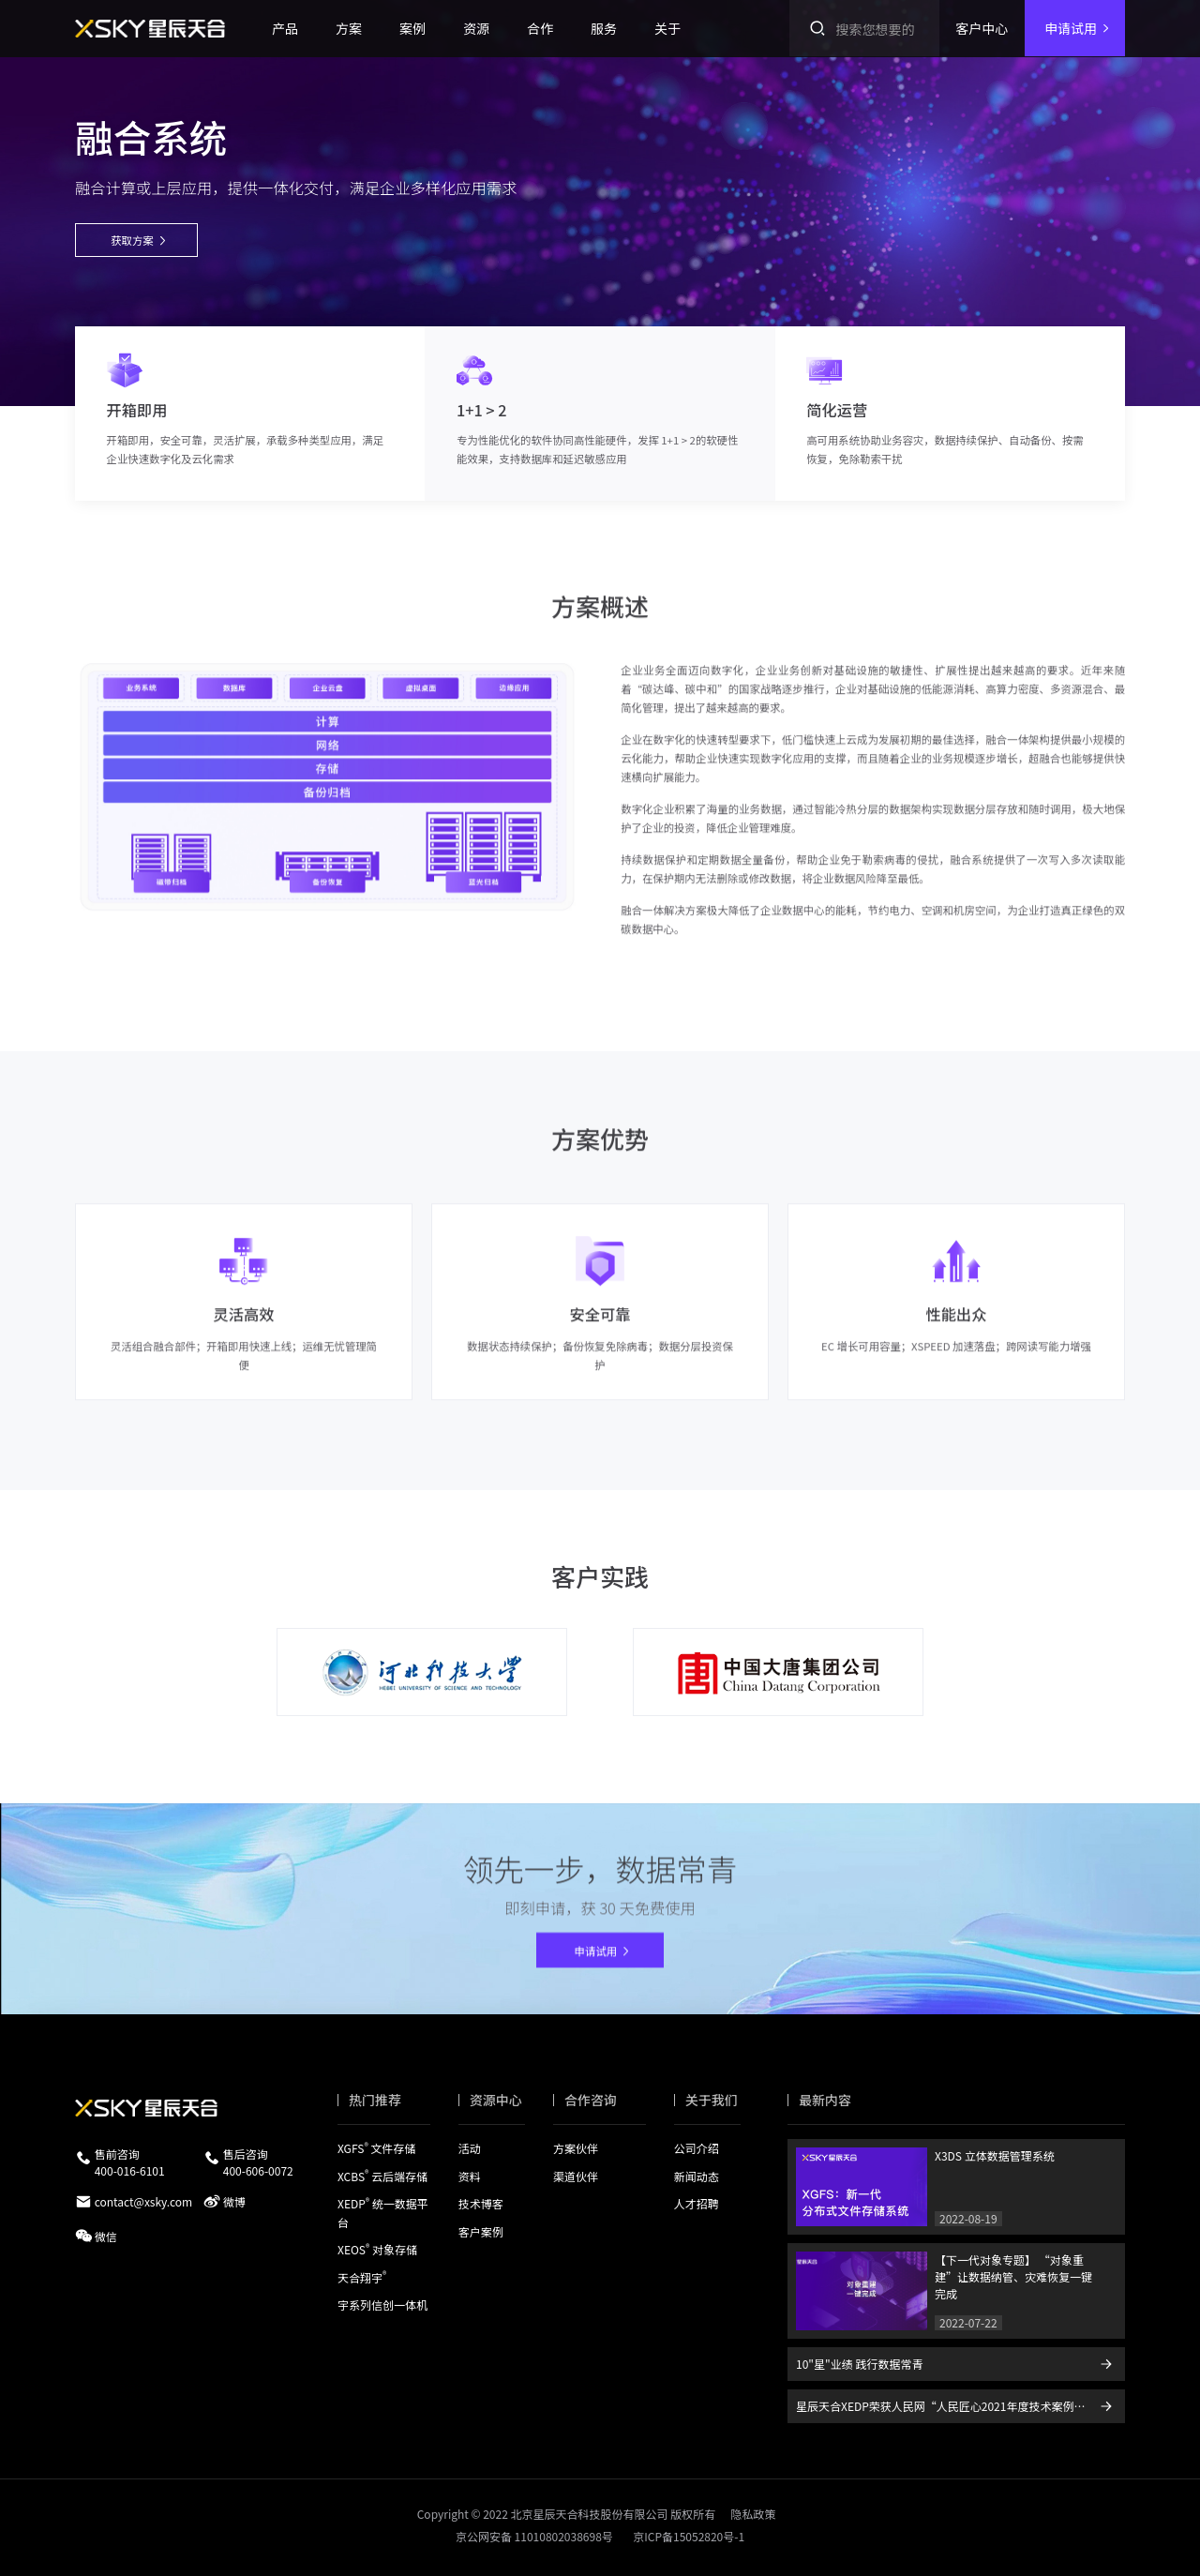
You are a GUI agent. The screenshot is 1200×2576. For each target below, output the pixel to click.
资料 (469, 2175)
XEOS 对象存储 (377, 2249)
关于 (667, 28)
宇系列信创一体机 (383, 2304)
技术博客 (480, 2203)
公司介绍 (696, 2148)
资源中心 (496, 2099)
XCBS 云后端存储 (383, 2175)
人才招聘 (696, 2203)
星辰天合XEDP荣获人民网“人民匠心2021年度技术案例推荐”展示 (960, 2406)
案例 (412, 28)
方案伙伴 (575, 2148)
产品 (285, 28)
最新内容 (825, 2099)
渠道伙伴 (575, 2175)
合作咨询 (590, 2099)
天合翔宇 (362, 2276)
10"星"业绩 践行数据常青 (859, 2364)
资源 (476, 28)
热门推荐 (375, 2099)
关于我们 (711, 2099)
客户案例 (480, 2230)
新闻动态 (696, 2175)
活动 (469, 2148)
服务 (604, 28)
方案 (349, 28)
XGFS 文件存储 (376, 2148)
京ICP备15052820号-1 (688, 2536)
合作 (540, 28)
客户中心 (981, 28)
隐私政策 (752, 2514)
